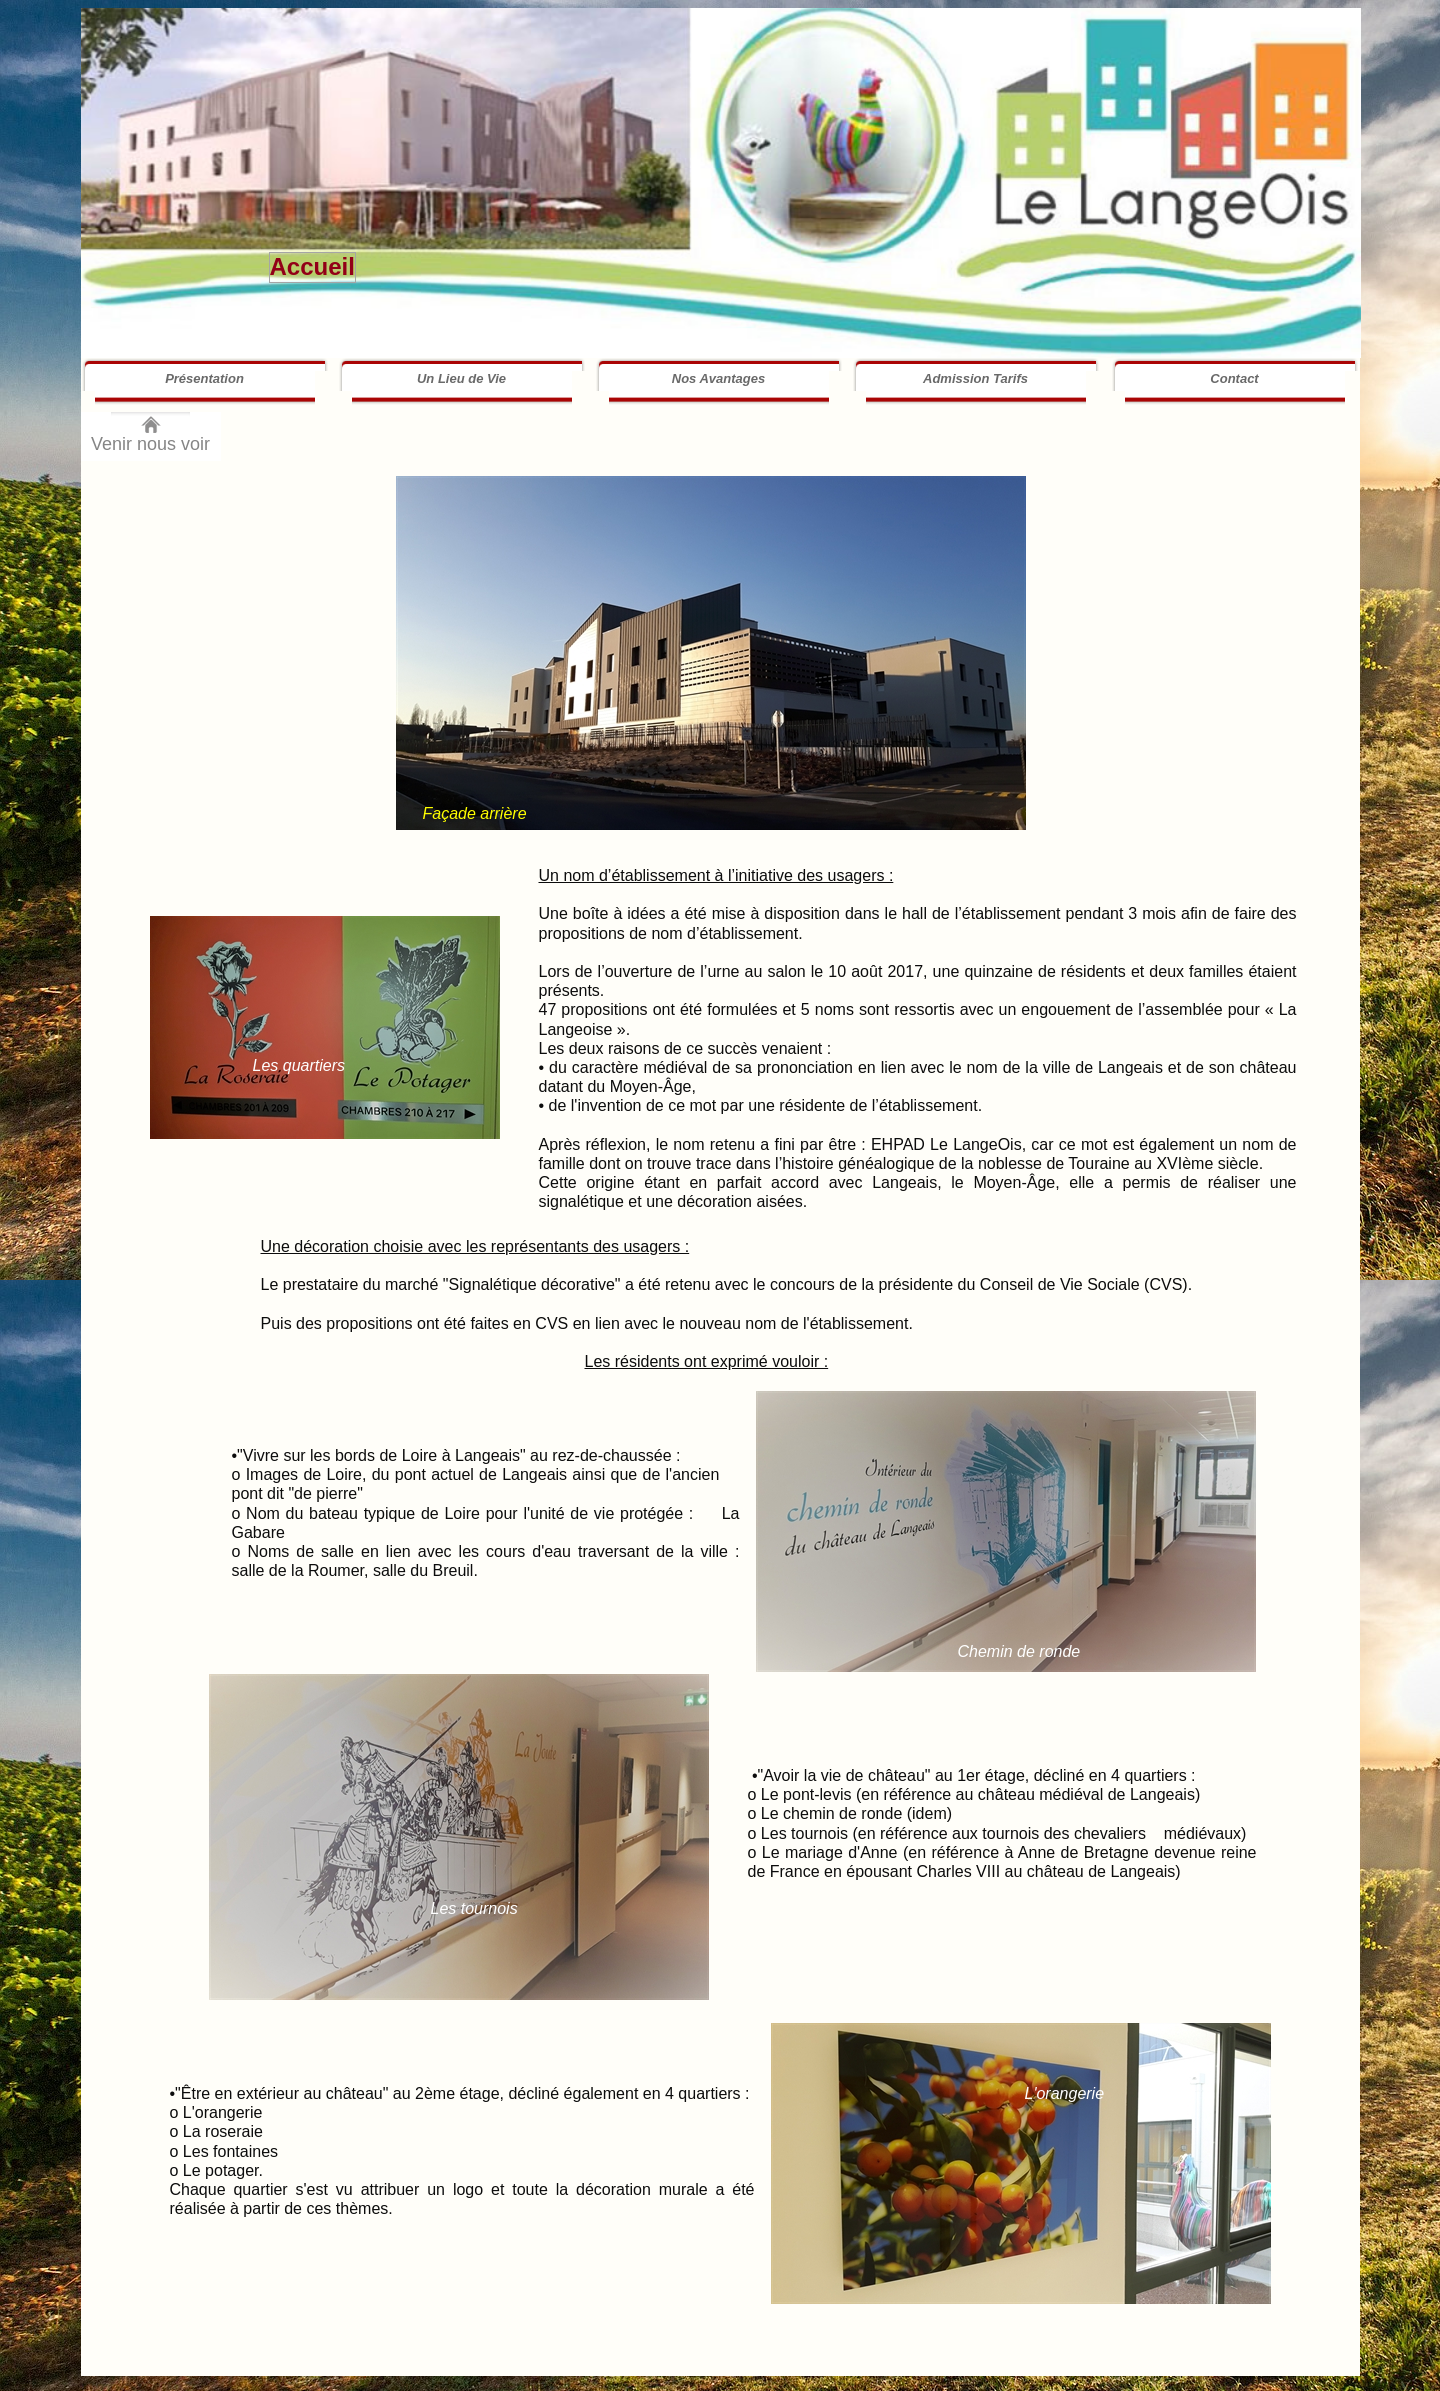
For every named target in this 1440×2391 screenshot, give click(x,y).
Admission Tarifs (975, 378)
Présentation (204, 378)
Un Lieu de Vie (461, 378)
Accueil (312, 266)
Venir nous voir (150, 444)
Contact (1234, 378)
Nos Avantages (718, 378)
